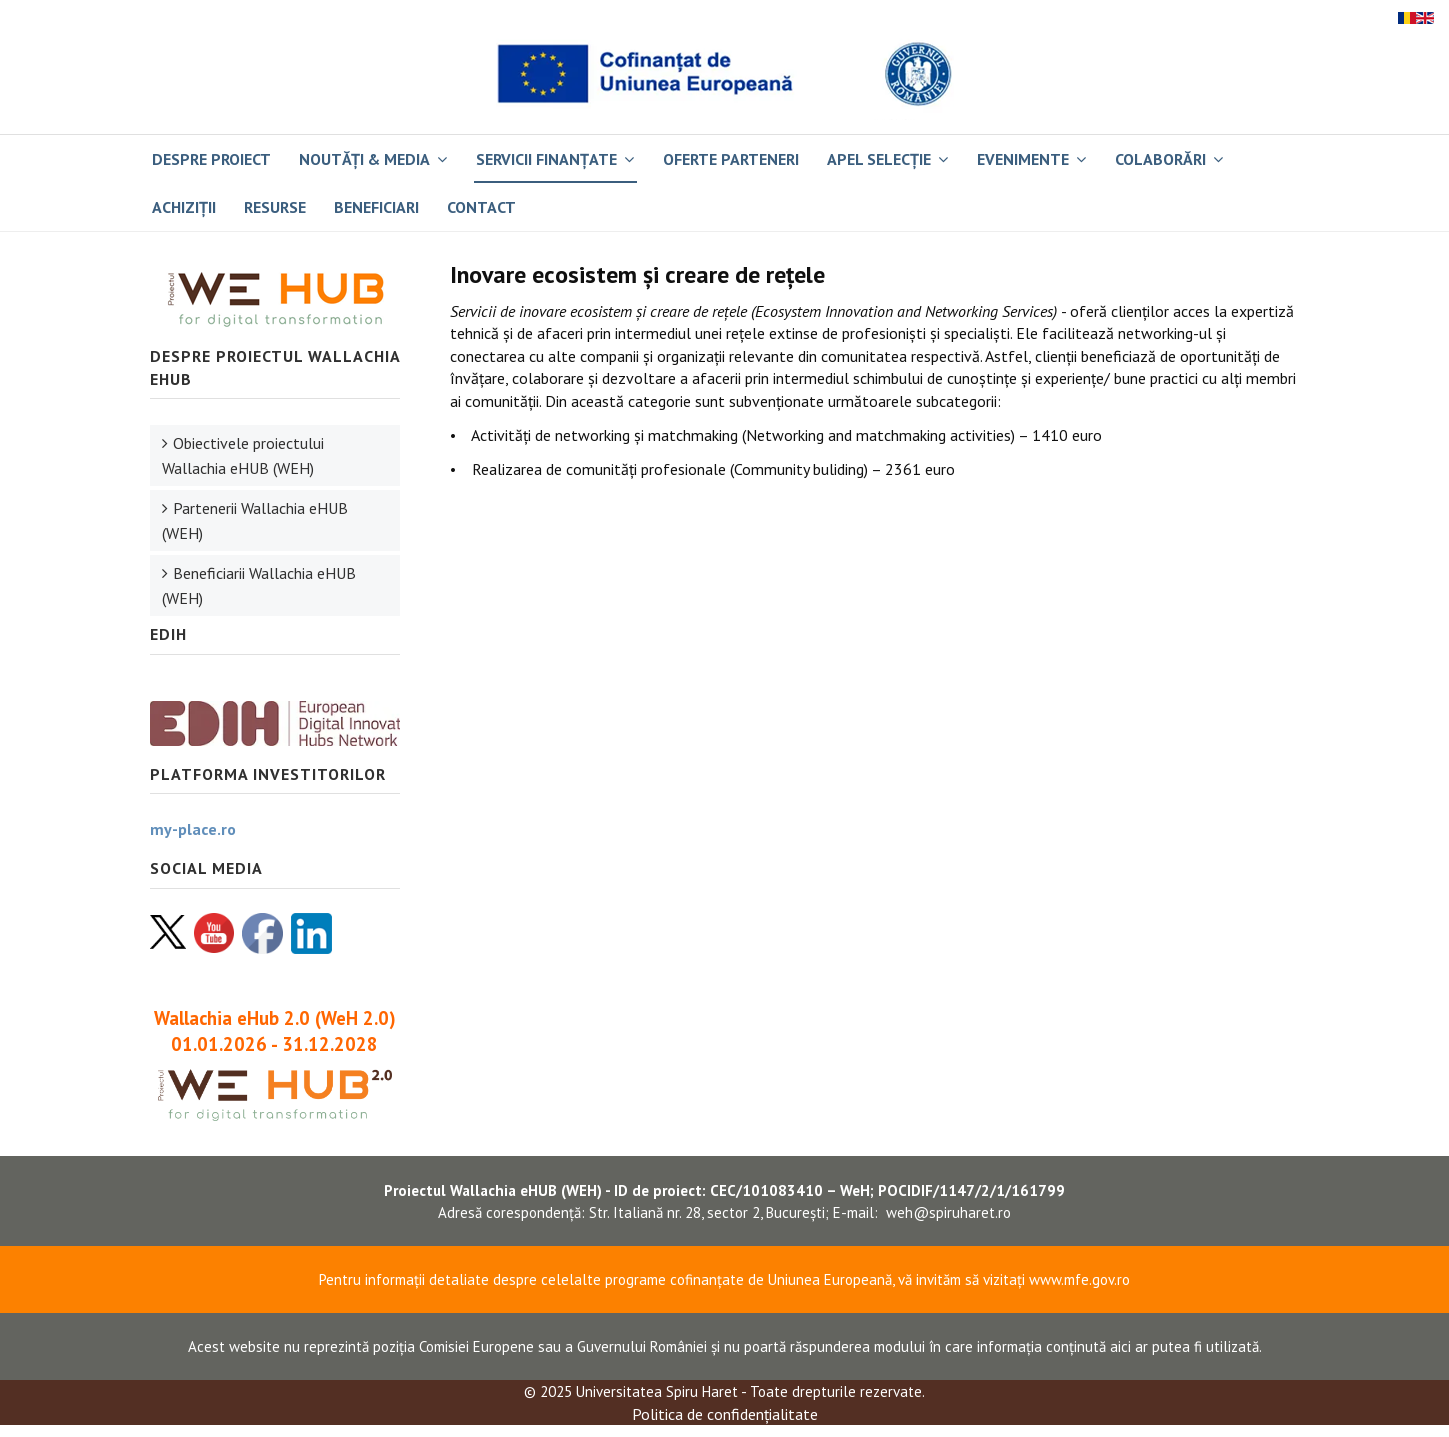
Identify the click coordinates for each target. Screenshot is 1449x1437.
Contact (481, 207)
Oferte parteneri (731, 159)
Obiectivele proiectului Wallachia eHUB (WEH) (243, 455)
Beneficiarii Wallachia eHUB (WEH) (259, 585)
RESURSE (275, 207)
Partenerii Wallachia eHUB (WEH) (255, 520)
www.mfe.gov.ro (1079, 1279)
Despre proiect (211, 159)
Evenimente (1023, 159)
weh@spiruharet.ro (948, 1212)
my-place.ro (193, 829)
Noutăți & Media (364, 159)
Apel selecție (879, 159)
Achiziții (184, 207)
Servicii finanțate (546, 159)
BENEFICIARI (376, 207)
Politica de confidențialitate (725, 1414)
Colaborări (1160, 159)
